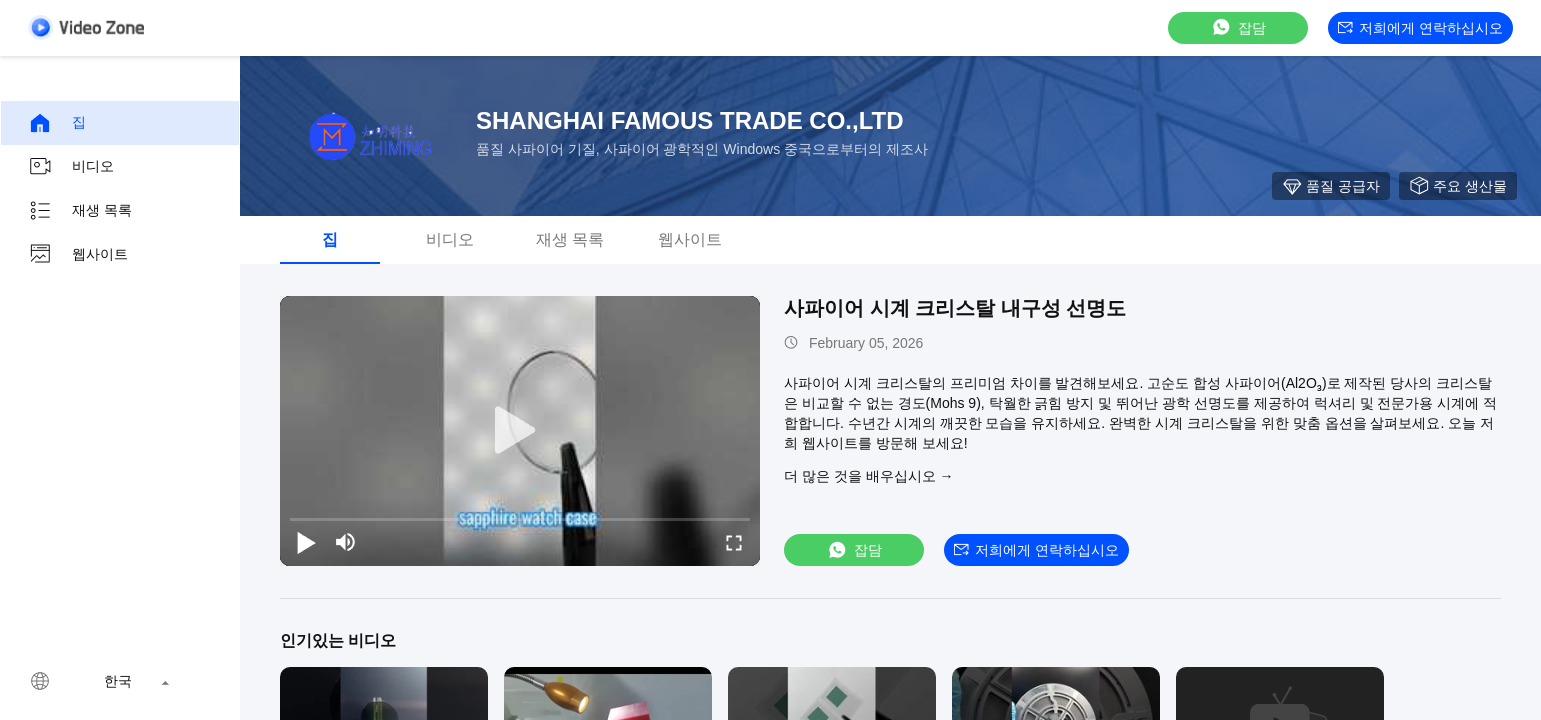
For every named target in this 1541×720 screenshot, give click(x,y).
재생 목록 (80, 211)
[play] (520, 431)
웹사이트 (78, 255)
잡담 (1238, 27)
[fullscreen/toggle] (734, 542)
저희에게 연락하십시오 (1420, 28)
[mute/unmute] (346, 542)
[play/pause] (306, 542)
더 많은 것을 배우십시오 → (869, 476)
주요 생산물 (1458, 186)
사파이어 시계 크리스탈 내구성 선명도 (955, 308)
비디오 (71, 167)
